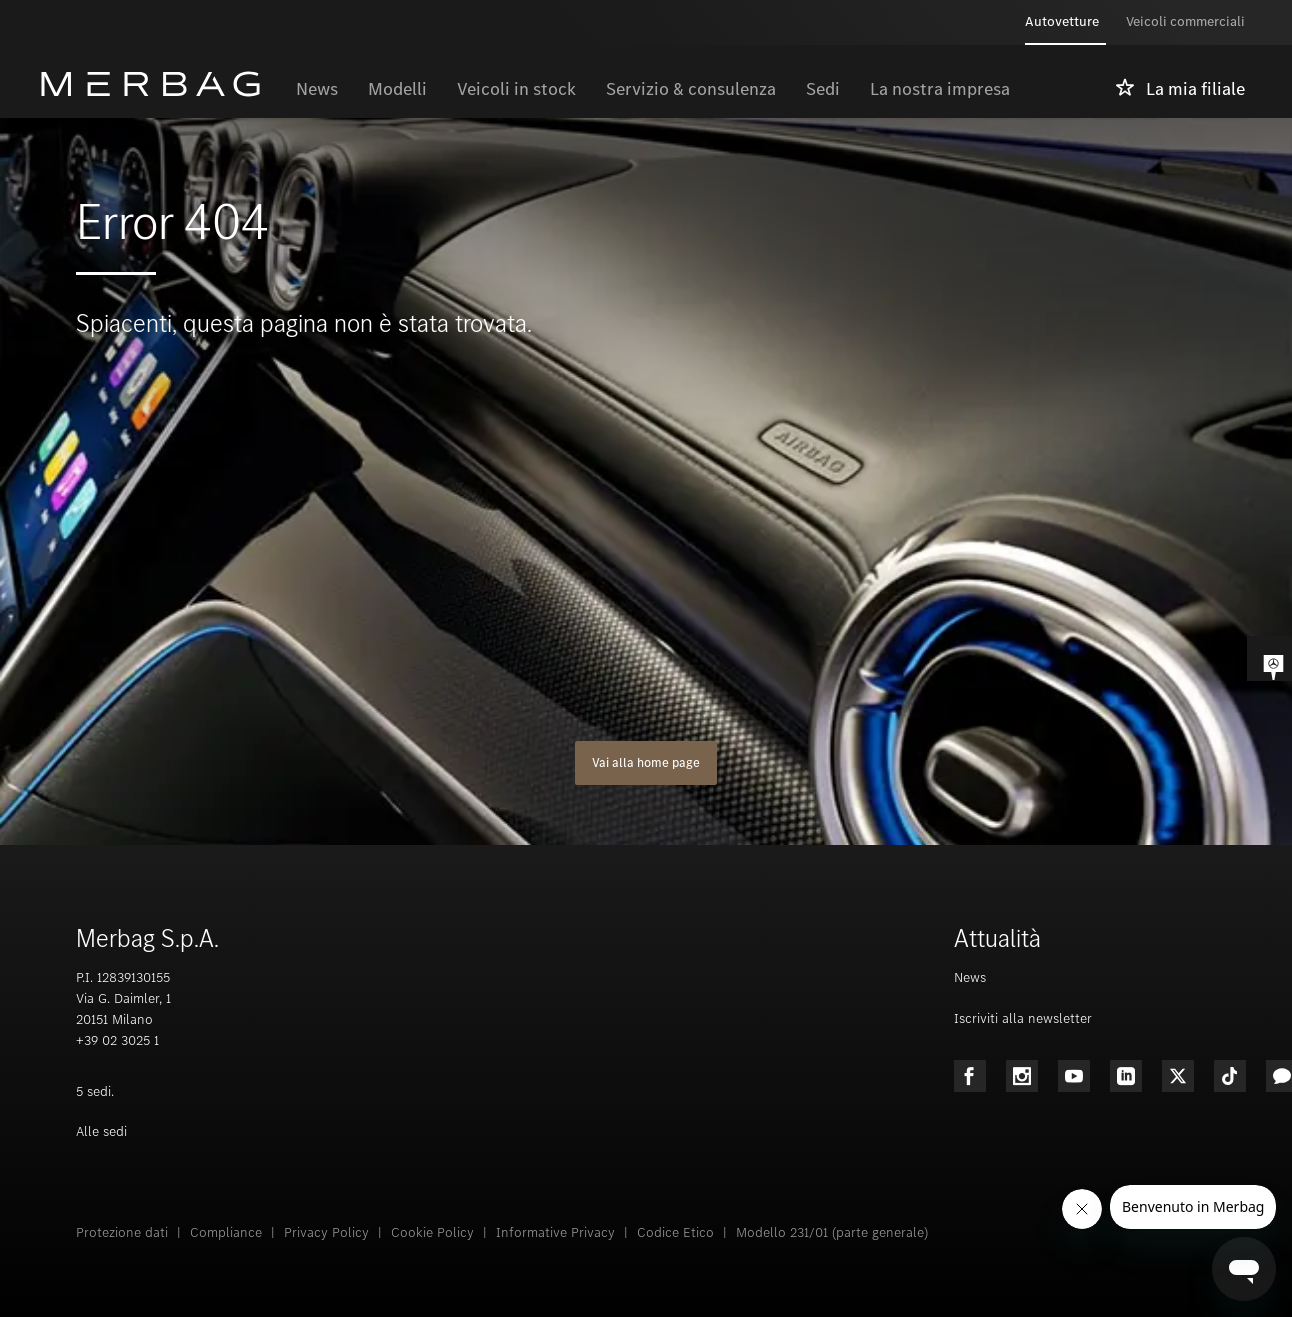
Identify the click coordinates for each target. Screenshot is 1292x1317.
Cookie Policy (432, 1232)
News (970, 977)
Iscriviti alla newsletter (1023, 1018)
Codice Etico (675, 1232)
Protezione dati (122, 1232)
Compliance (226, 1232)
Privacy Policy (326, 1232)
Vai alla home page (646, 762)
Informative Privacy (555, 1232)
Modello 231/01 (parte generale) (832, 1232)
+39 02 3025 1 (117, 1040)
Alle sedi (101, 1131)
